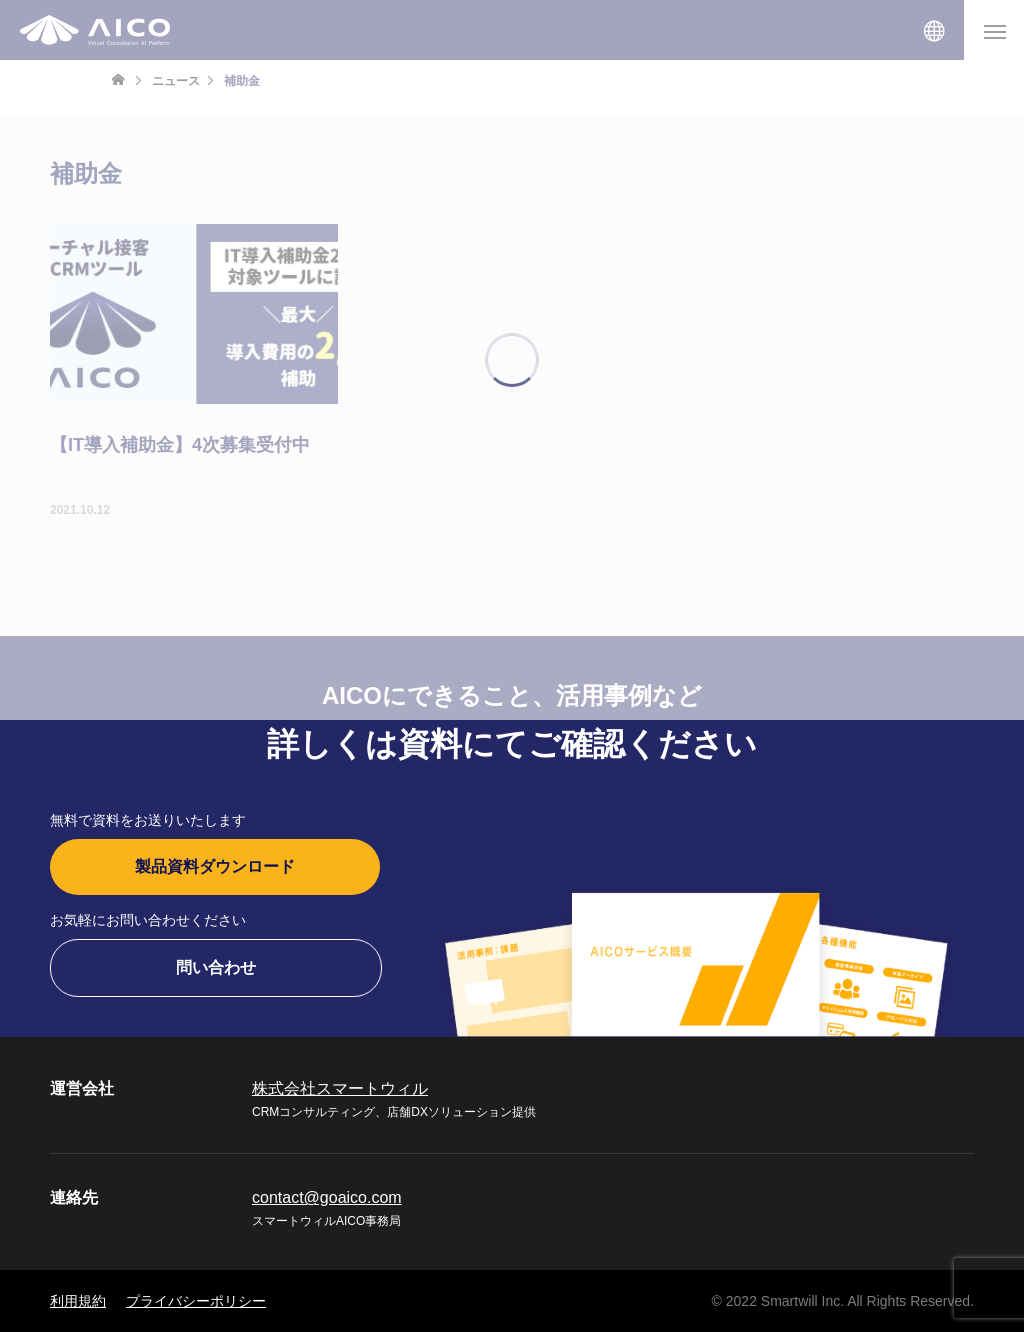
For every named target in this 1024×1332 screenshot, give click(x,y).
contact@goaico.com (327, 1197)
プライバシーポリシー (196, 1301)
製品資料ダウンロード (215, 866)
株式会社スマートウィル (340, 1088)
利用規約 (78, 1301)
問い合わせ (216, 967)
